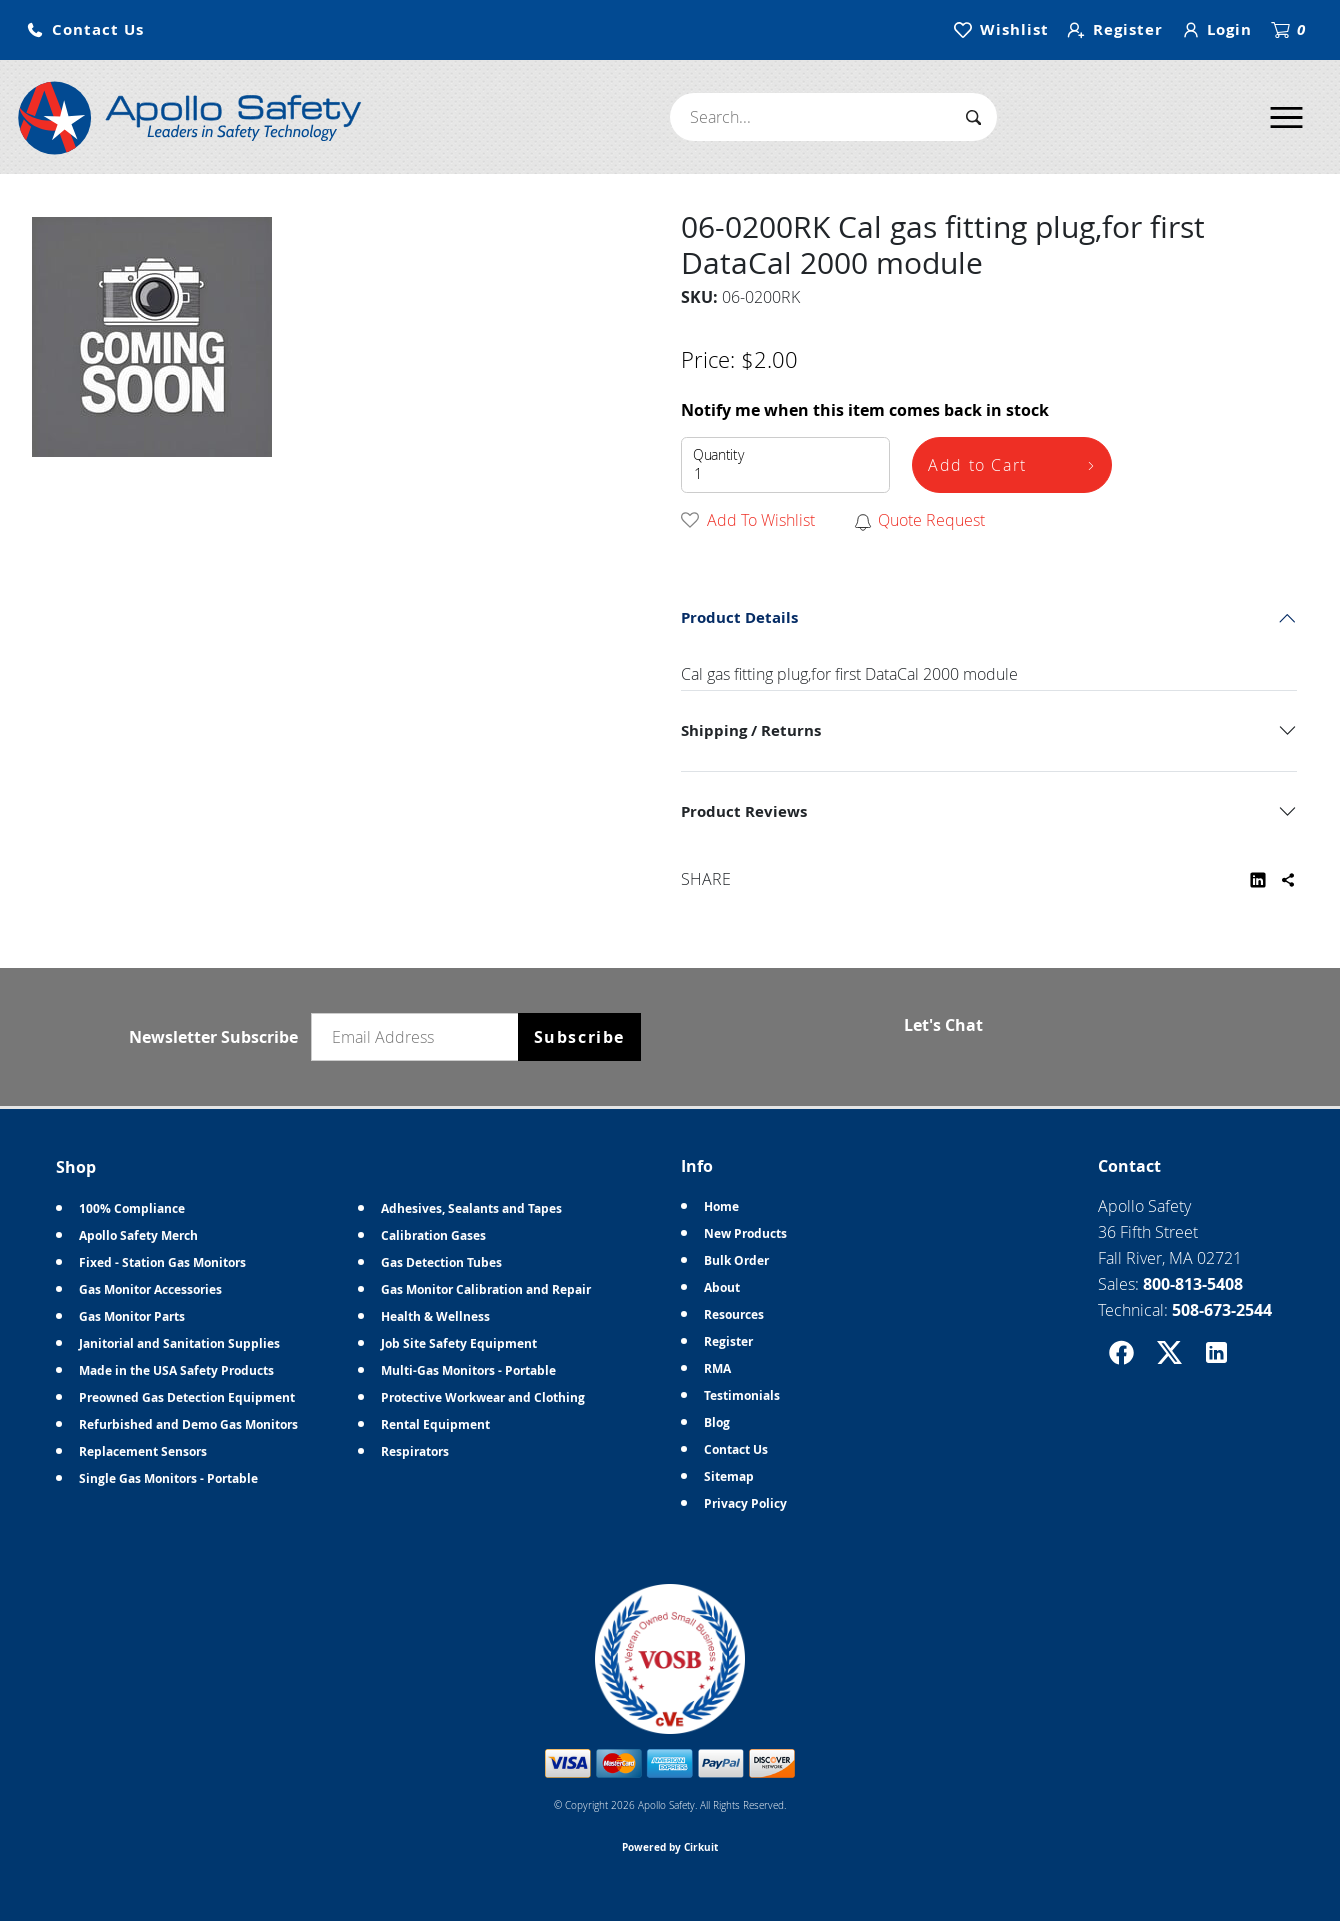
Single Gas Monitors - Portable (168, 1478)
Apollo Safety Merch (138, 1235)
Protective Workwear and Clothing (483, 1397)
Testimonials (742, 1395)
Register (728, 1341)
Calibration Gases (433, 1235)
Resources (734, 1314)
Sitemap (729, 1476)
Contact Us (736, 1449)
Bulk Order (736, 1260)
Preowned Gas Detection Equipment (187, 1397)
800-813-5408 (1193, 1284)
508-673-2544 (1222, 1310)
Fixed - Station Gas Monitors (162, 1262)
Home (721, 1206)
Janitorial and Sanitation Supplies (179, 1343)
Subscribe (579, 1037)
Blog (717, 1422)
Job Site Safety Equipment (459, 1343)
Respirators (415, 1451)
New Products (745, 1233)
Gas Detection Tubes (441, 1262)
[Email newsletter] (419, 1037)
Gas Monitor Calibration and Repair (486, 1289)
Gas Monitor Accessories (150, 1289)
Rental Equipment (435, 1424)
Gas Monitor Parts (132, 1316)
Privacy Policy (745, 1503)
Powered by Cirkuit (670, 1847)
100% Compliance (132, 1208)
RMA (717, 1368)
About (722, 1287)
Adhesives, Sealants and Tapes (471, 1208)
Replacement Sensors (143, 1451)
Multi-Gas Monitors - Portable (468, 1370)
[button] (85, 30)
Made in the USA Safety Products (176, 1370)
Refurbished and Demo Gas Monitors (188, 1424)
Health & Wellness (435, 1316)
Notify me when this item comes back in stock (865, 410)
